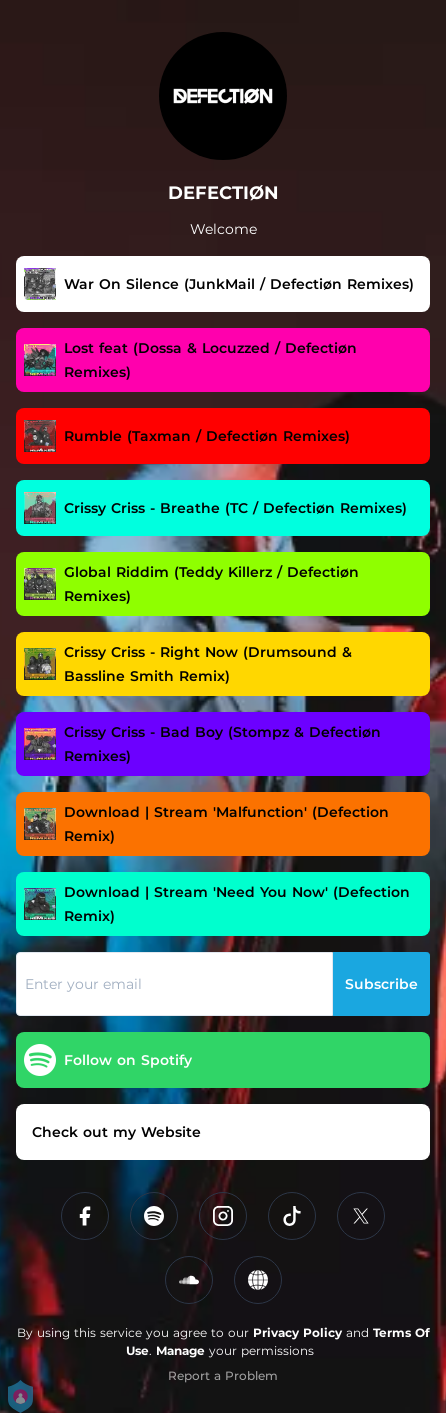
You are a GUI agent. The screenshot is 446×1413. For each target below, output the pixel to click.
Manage (180, 1350)
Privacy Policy (297, 1332)
